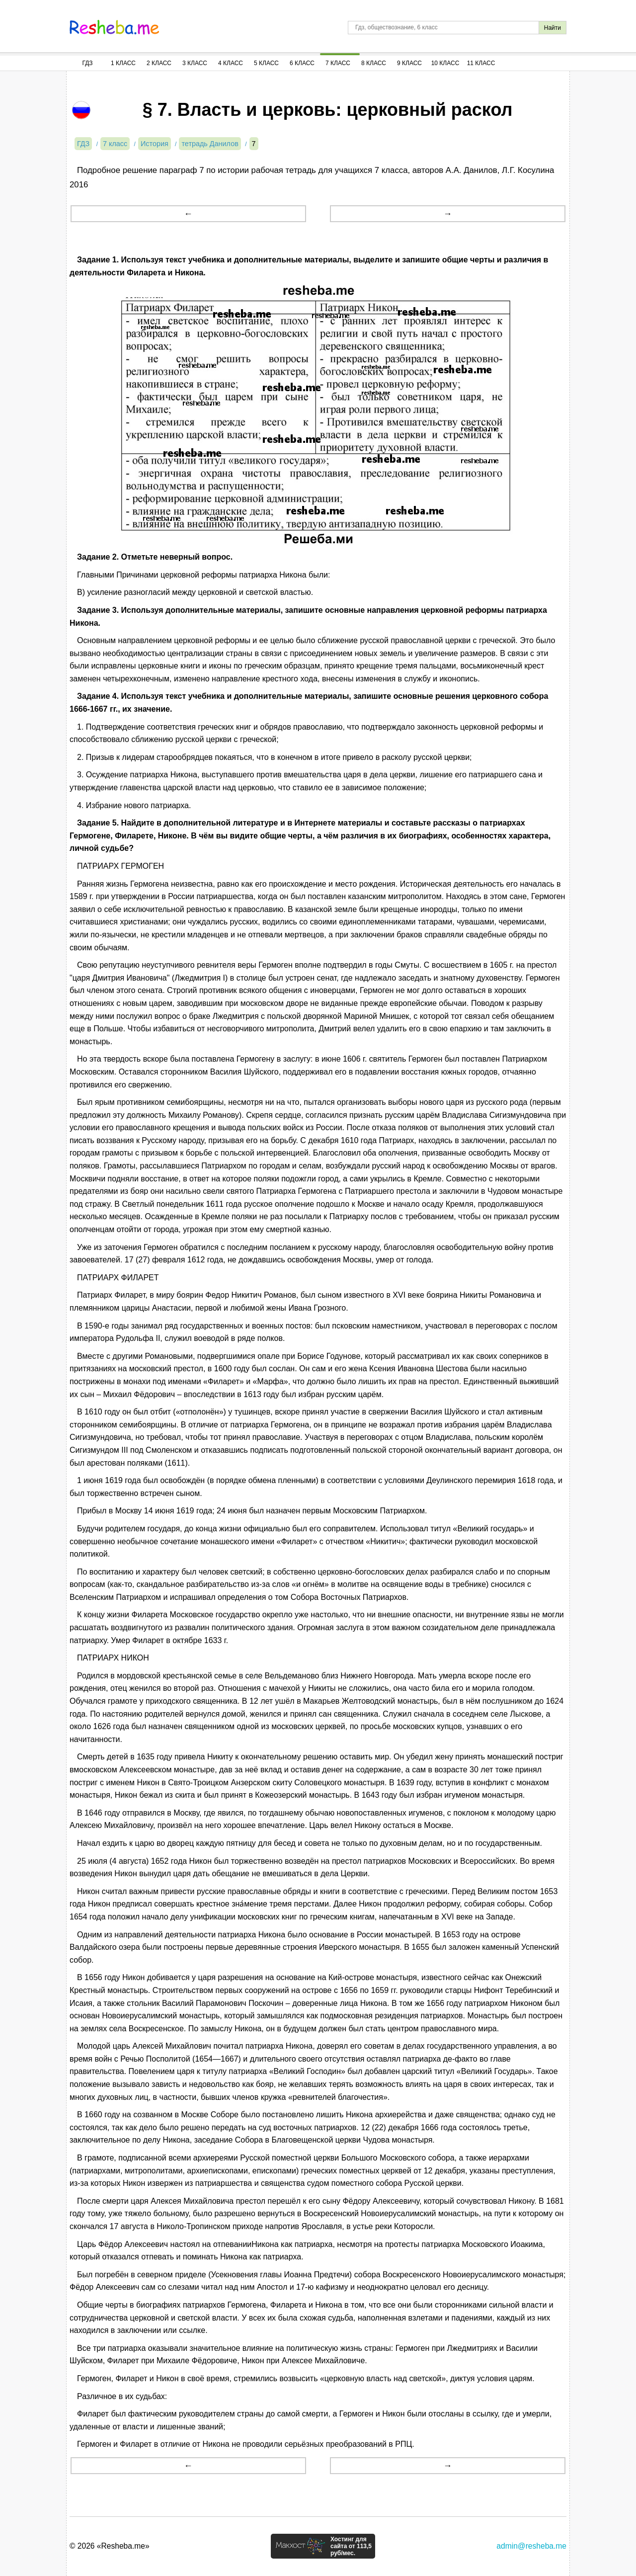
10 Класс (445, 63)
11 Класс (481, 63)
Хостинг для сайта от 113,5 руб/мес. (351, 2546)
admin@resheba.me (531, 2546)
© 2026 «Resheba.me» (110, 2546)
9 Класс (409, 63)
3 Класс (194, 63)
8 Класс (373, 63)
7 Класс (337, 63)
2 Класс (159, 63)
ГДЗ (87, 63)
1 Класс (123, 63)
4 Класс (230, 63)
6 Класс (302, 63)
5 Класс (266, 63)
